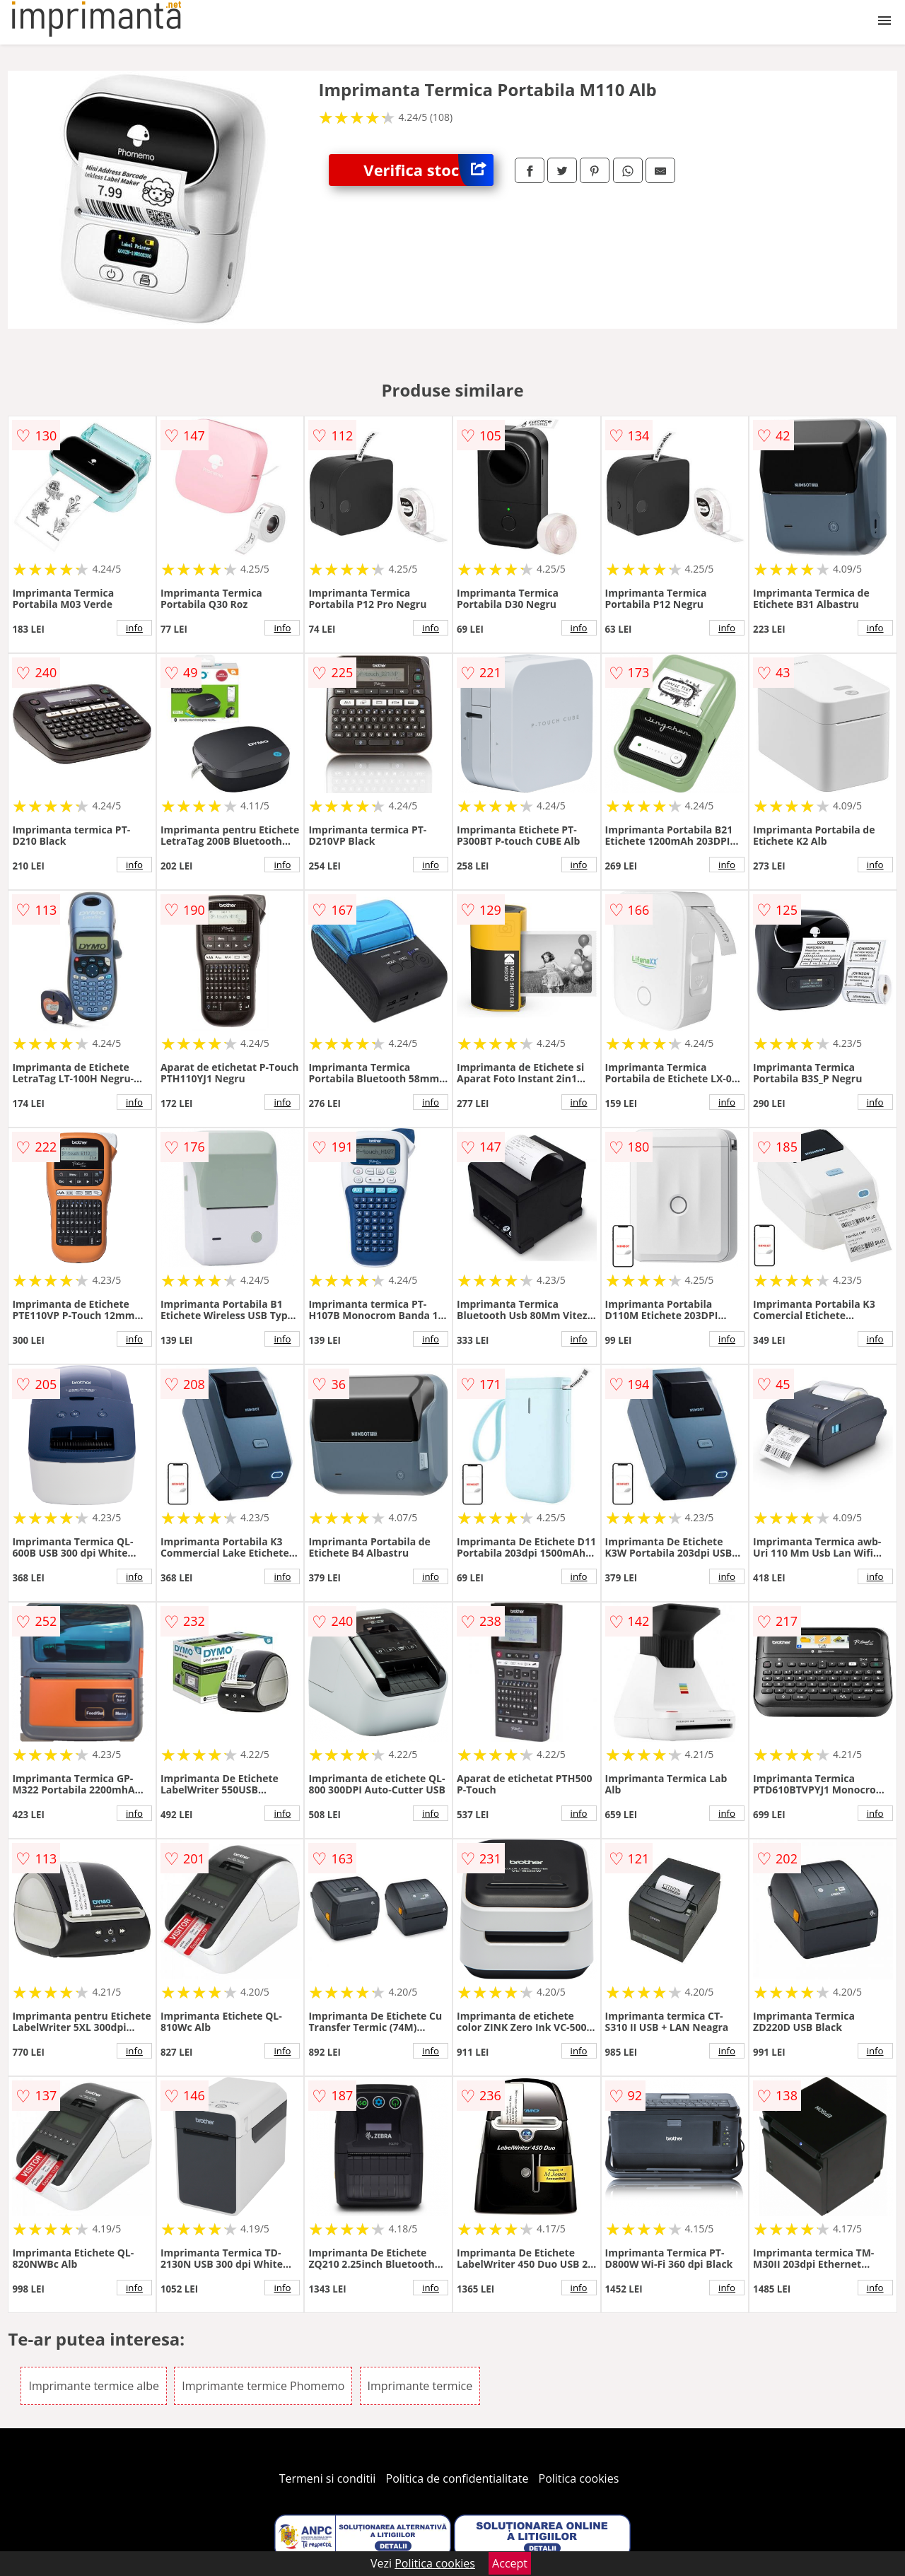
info (134, 627)
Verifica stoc (428, 170)
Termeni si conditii (327, 2478)
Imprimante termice (420, 2386)
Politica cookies (579, 2478)
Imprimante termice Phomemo (263, 2386)
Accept (509, 2563)
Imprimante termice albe (93, 2386)
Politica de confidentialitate (457, 2478)
